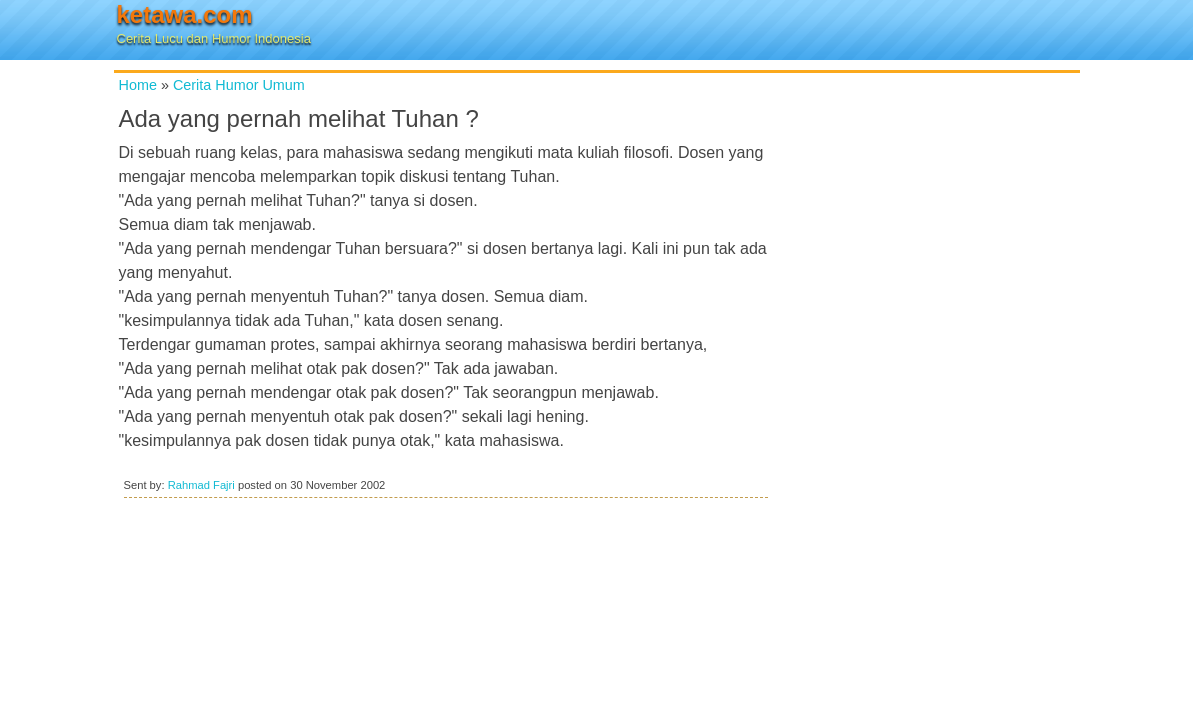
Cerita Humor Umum (239, 85)
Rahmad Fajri (201, 485)
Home (138, 85)
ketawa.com (185, 14)
